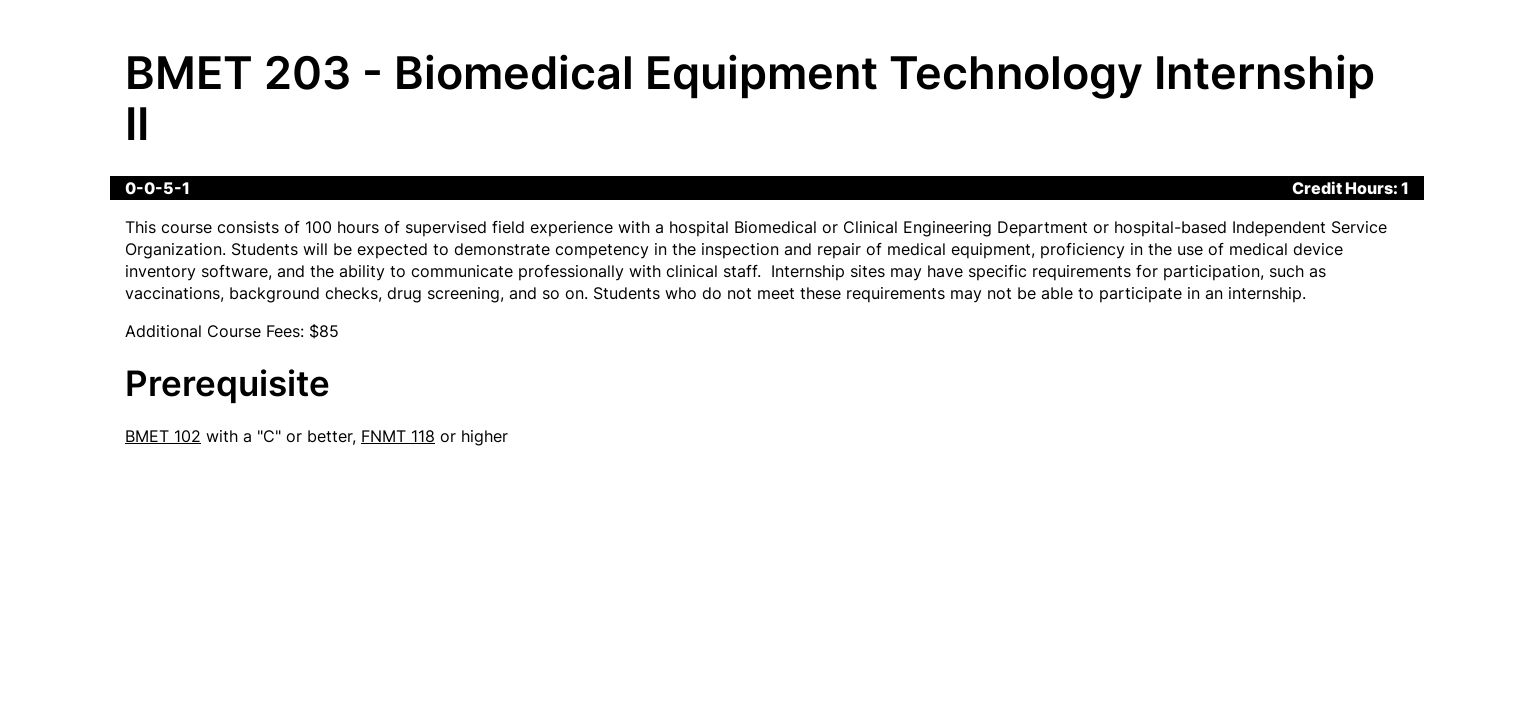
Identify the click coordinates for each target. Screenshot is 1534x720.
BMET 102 (163, 436)
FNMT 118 (398, 436)
